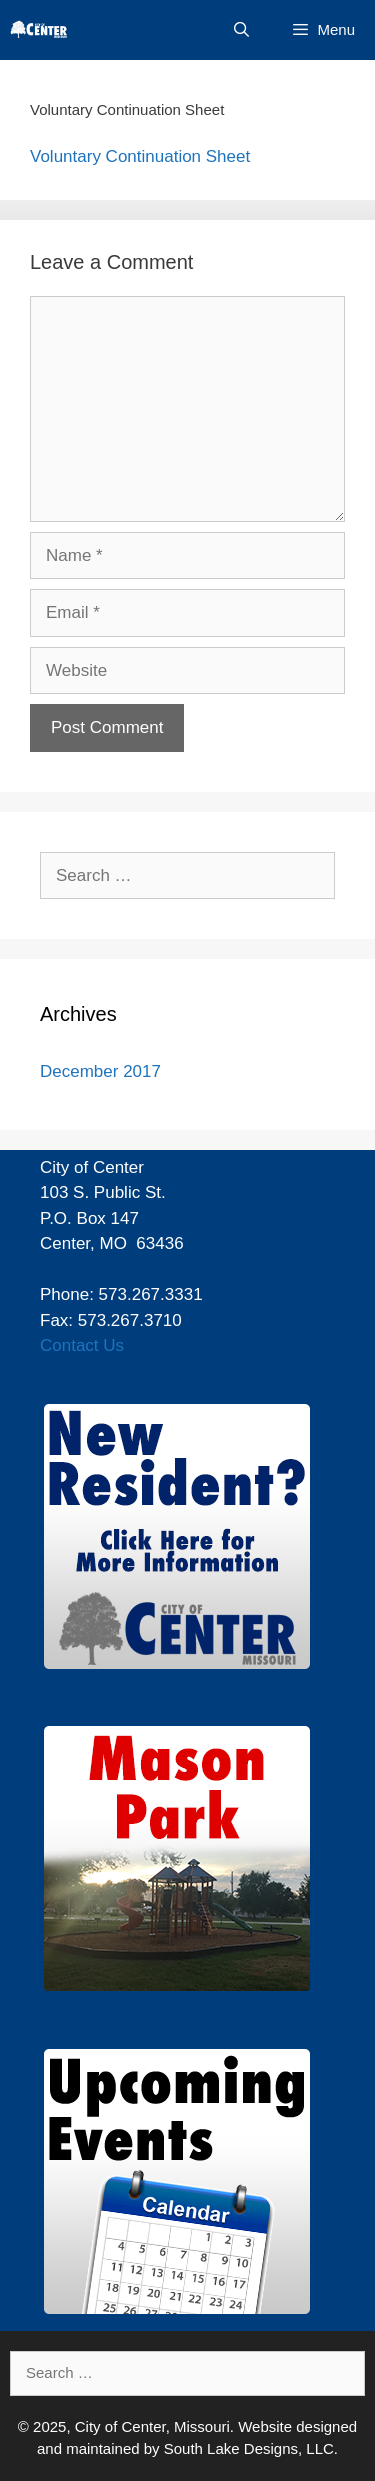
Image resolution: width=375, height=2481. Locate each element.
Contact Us (82, 1345)
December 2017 (100, 1071)
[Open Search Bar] (241, 30)
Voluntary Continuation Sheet (140, 156)
